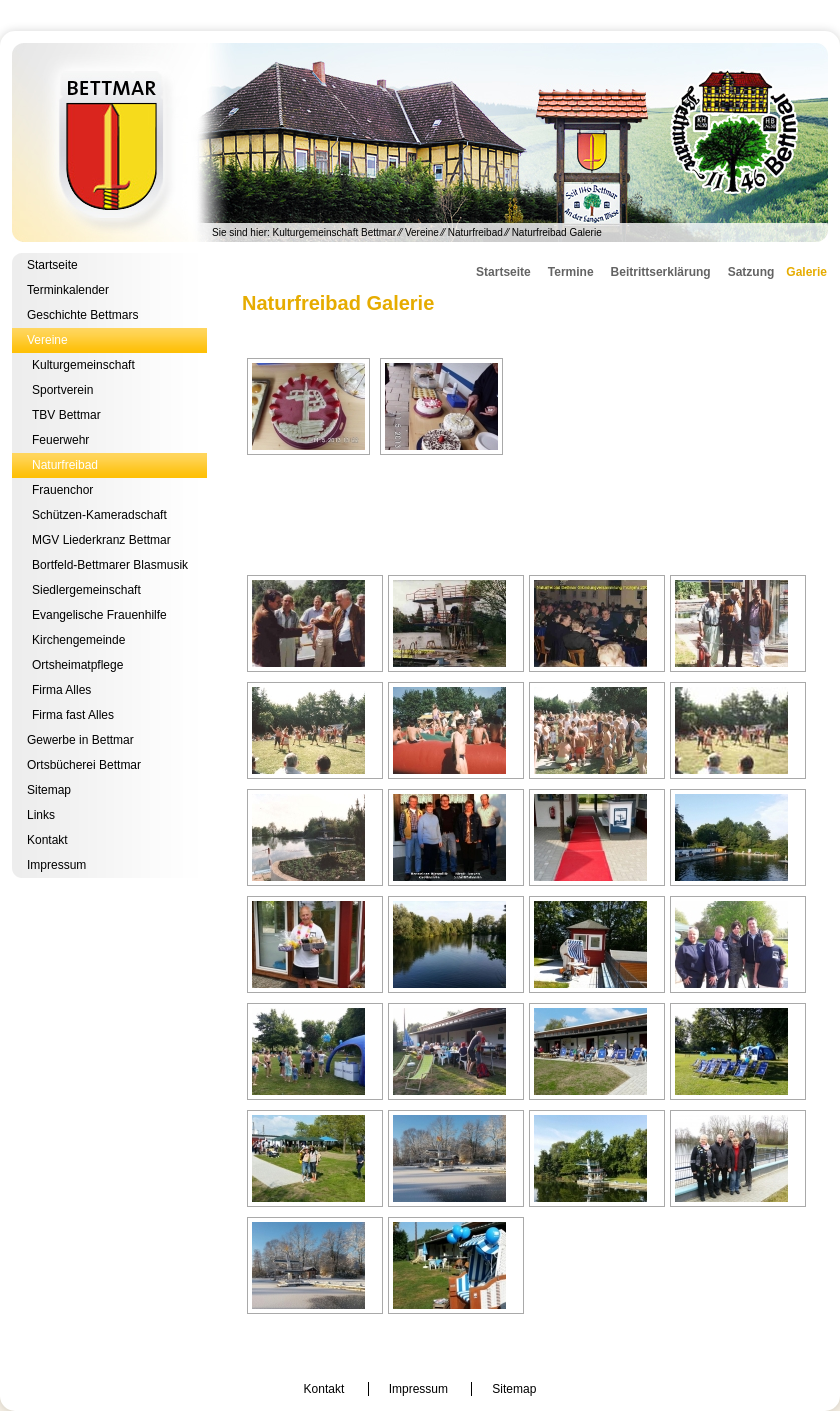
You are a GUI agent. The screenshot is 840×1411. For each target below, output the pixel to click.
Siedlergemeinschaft (86, 590)
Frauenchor (62, 490)
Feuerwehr (60, 440)
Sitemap (49, 790)
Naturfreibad (475, 232)
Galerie (806, 272)
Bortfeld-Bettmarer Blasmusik (110, 565)
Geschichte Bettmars (82, 315)
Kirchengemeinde (78, 640)
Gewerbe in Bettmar (80, 740)
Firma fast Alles (73, 715)
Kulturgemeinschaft (83, 365)
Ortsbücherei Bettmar (84, 765)
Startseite (52, 265)
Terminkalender (68, 290)
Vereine (422, 232)
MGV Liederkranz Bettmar (101, 540)
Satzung (751, 272)
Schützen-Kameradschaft (99, 515)
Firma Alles (61, 690)
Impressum (56, 865)
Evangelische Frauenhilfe (99, 615)
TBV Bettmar (66, 415)
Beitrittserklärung (661, 272)
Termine (571, 272)
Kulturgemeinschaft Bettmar (420, 142)
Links (41, 815)
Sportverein (62, 390)
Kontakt (47, 840)
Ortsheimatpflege (77, 665)
